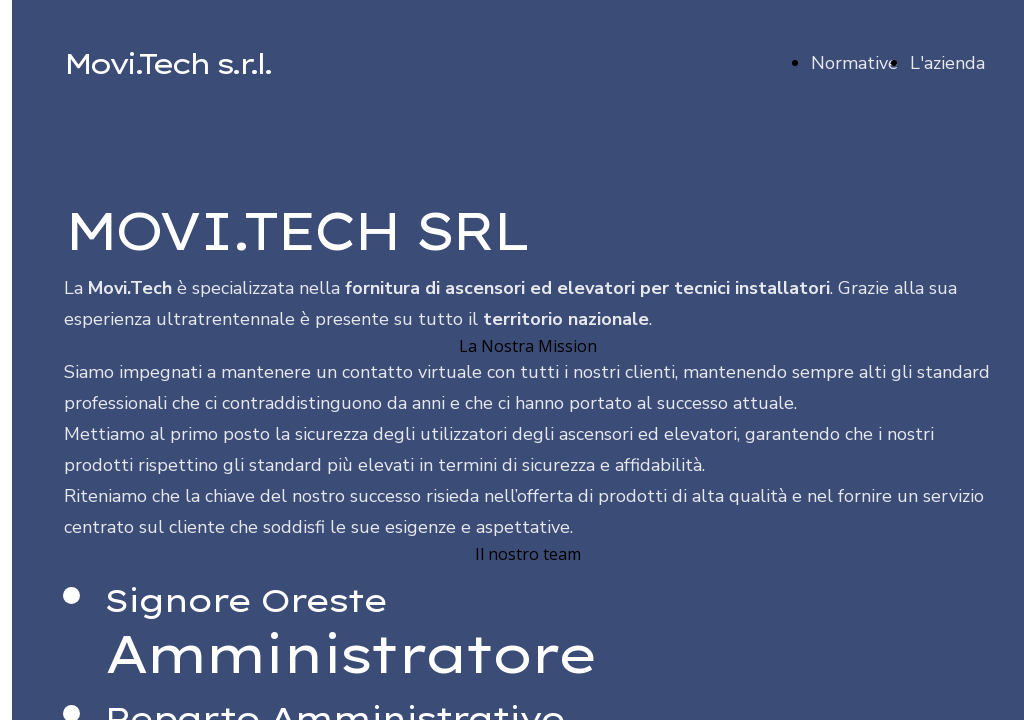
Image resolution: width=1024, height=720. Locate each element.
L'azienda (947, 63)
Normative (854, 63)
